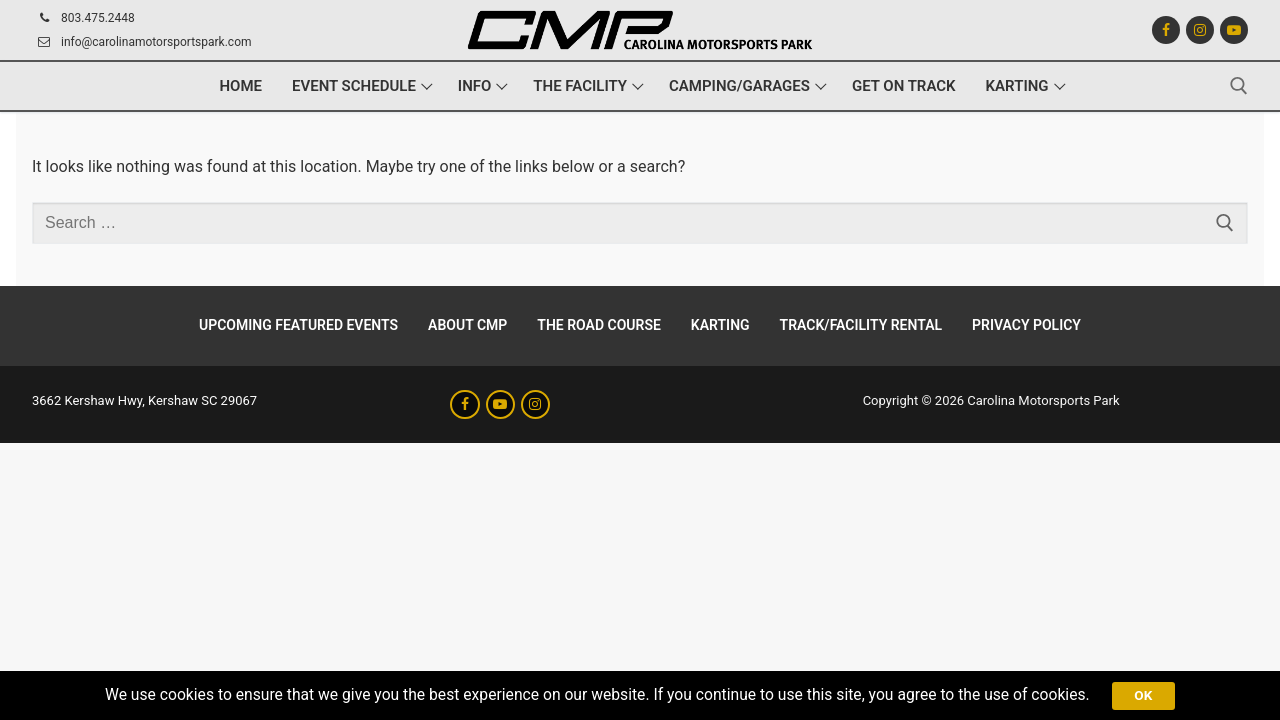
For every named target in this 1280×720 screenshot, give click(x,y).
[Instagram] (1200, 30)
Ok (1154, 694)
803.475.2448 (83, 18)
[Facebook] (1166, 30)
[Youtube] (1234, 30)
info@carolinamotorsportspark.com (142, 42)
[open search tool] (1239, 86)
